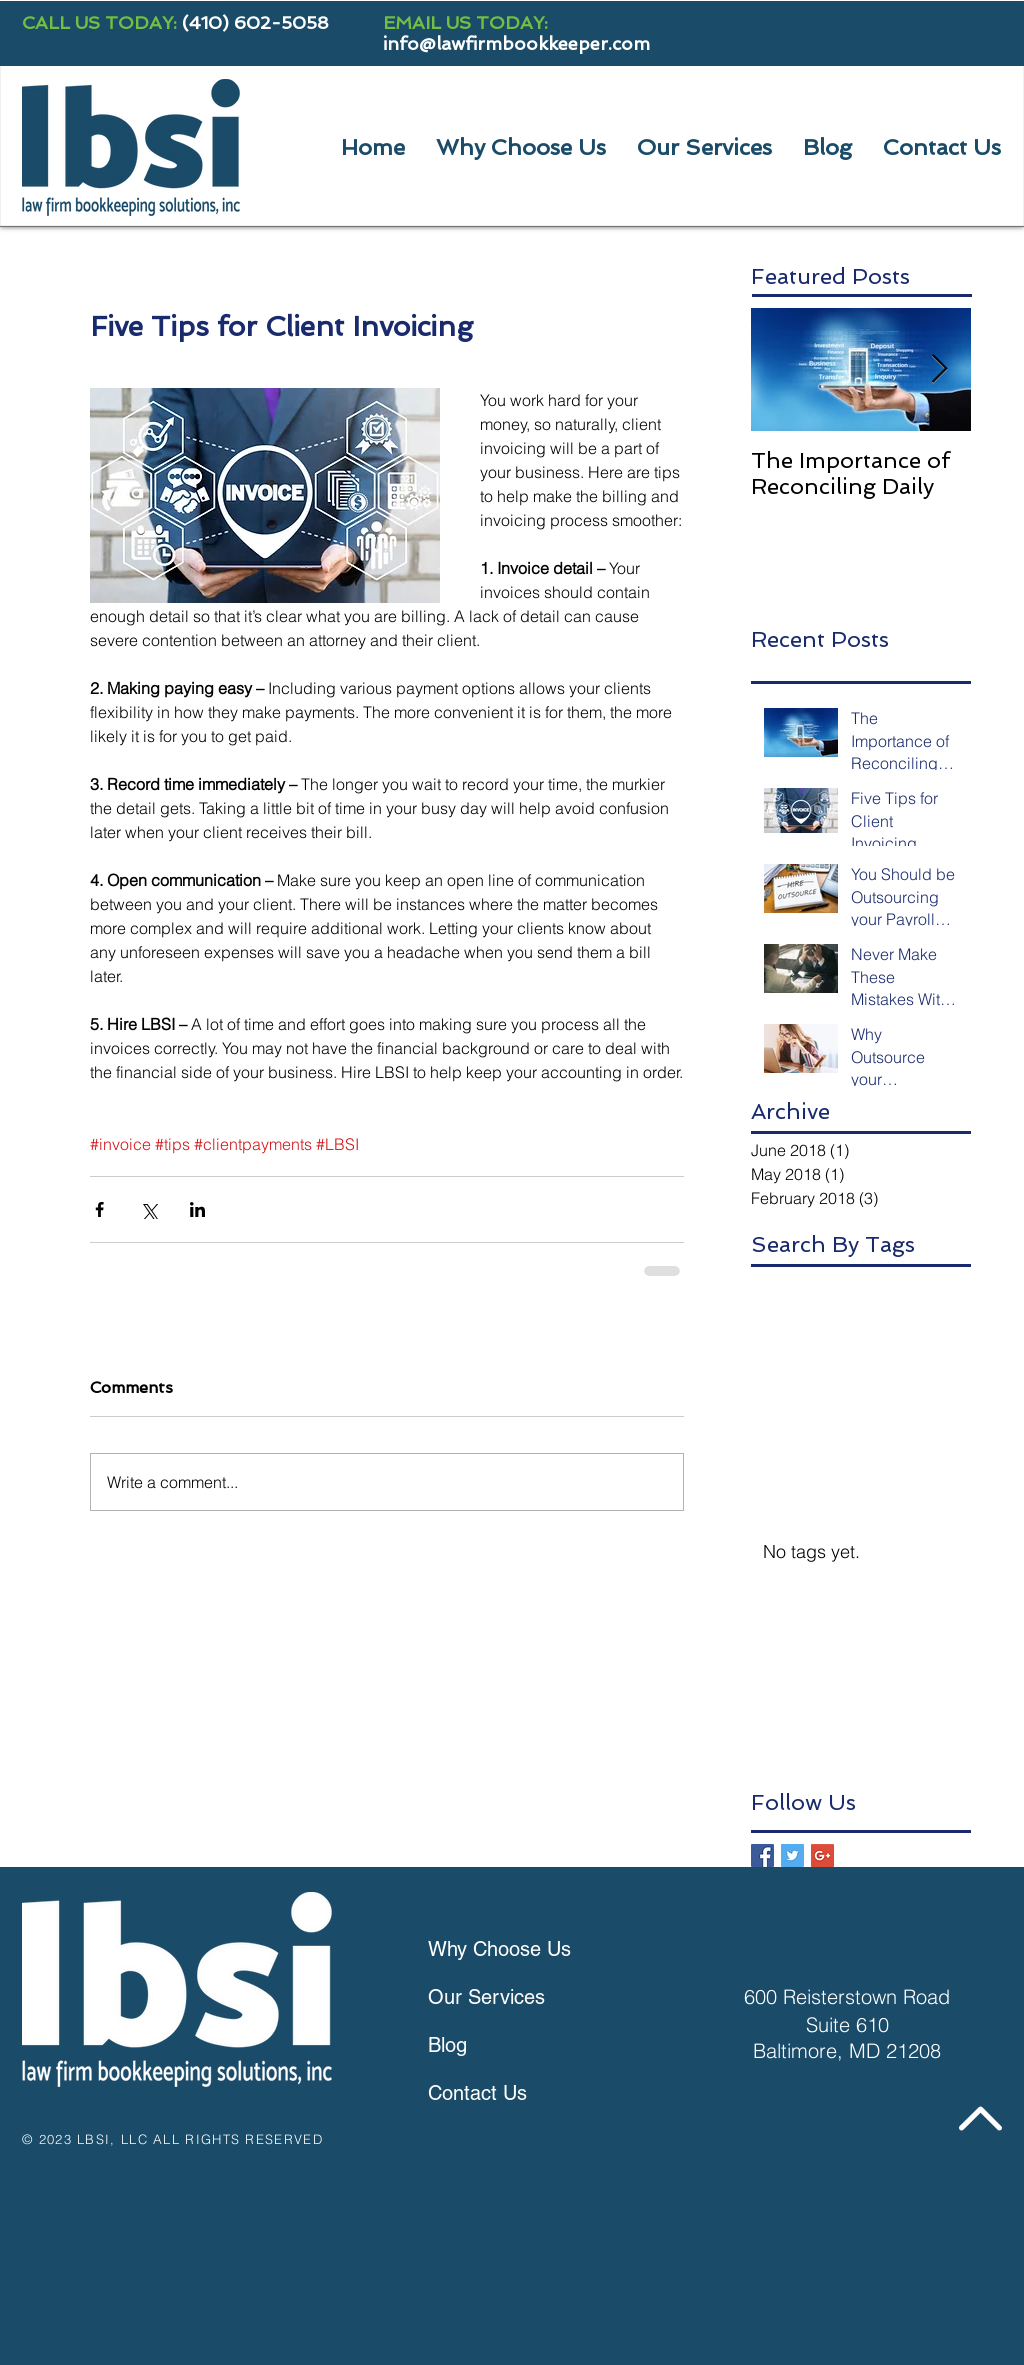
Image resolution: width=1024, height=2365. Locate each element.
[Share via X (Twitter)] (148, 1209)
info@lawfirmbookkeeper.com (516, 43)
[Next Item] (939, 369)
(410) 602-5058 (255, 22)
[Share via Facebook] (99, 1209)
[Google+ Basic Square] (822, 1855)
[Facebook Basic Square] (762, 1855)
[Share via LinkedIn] (197, 1209)
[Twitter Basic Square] (792, 1855)
